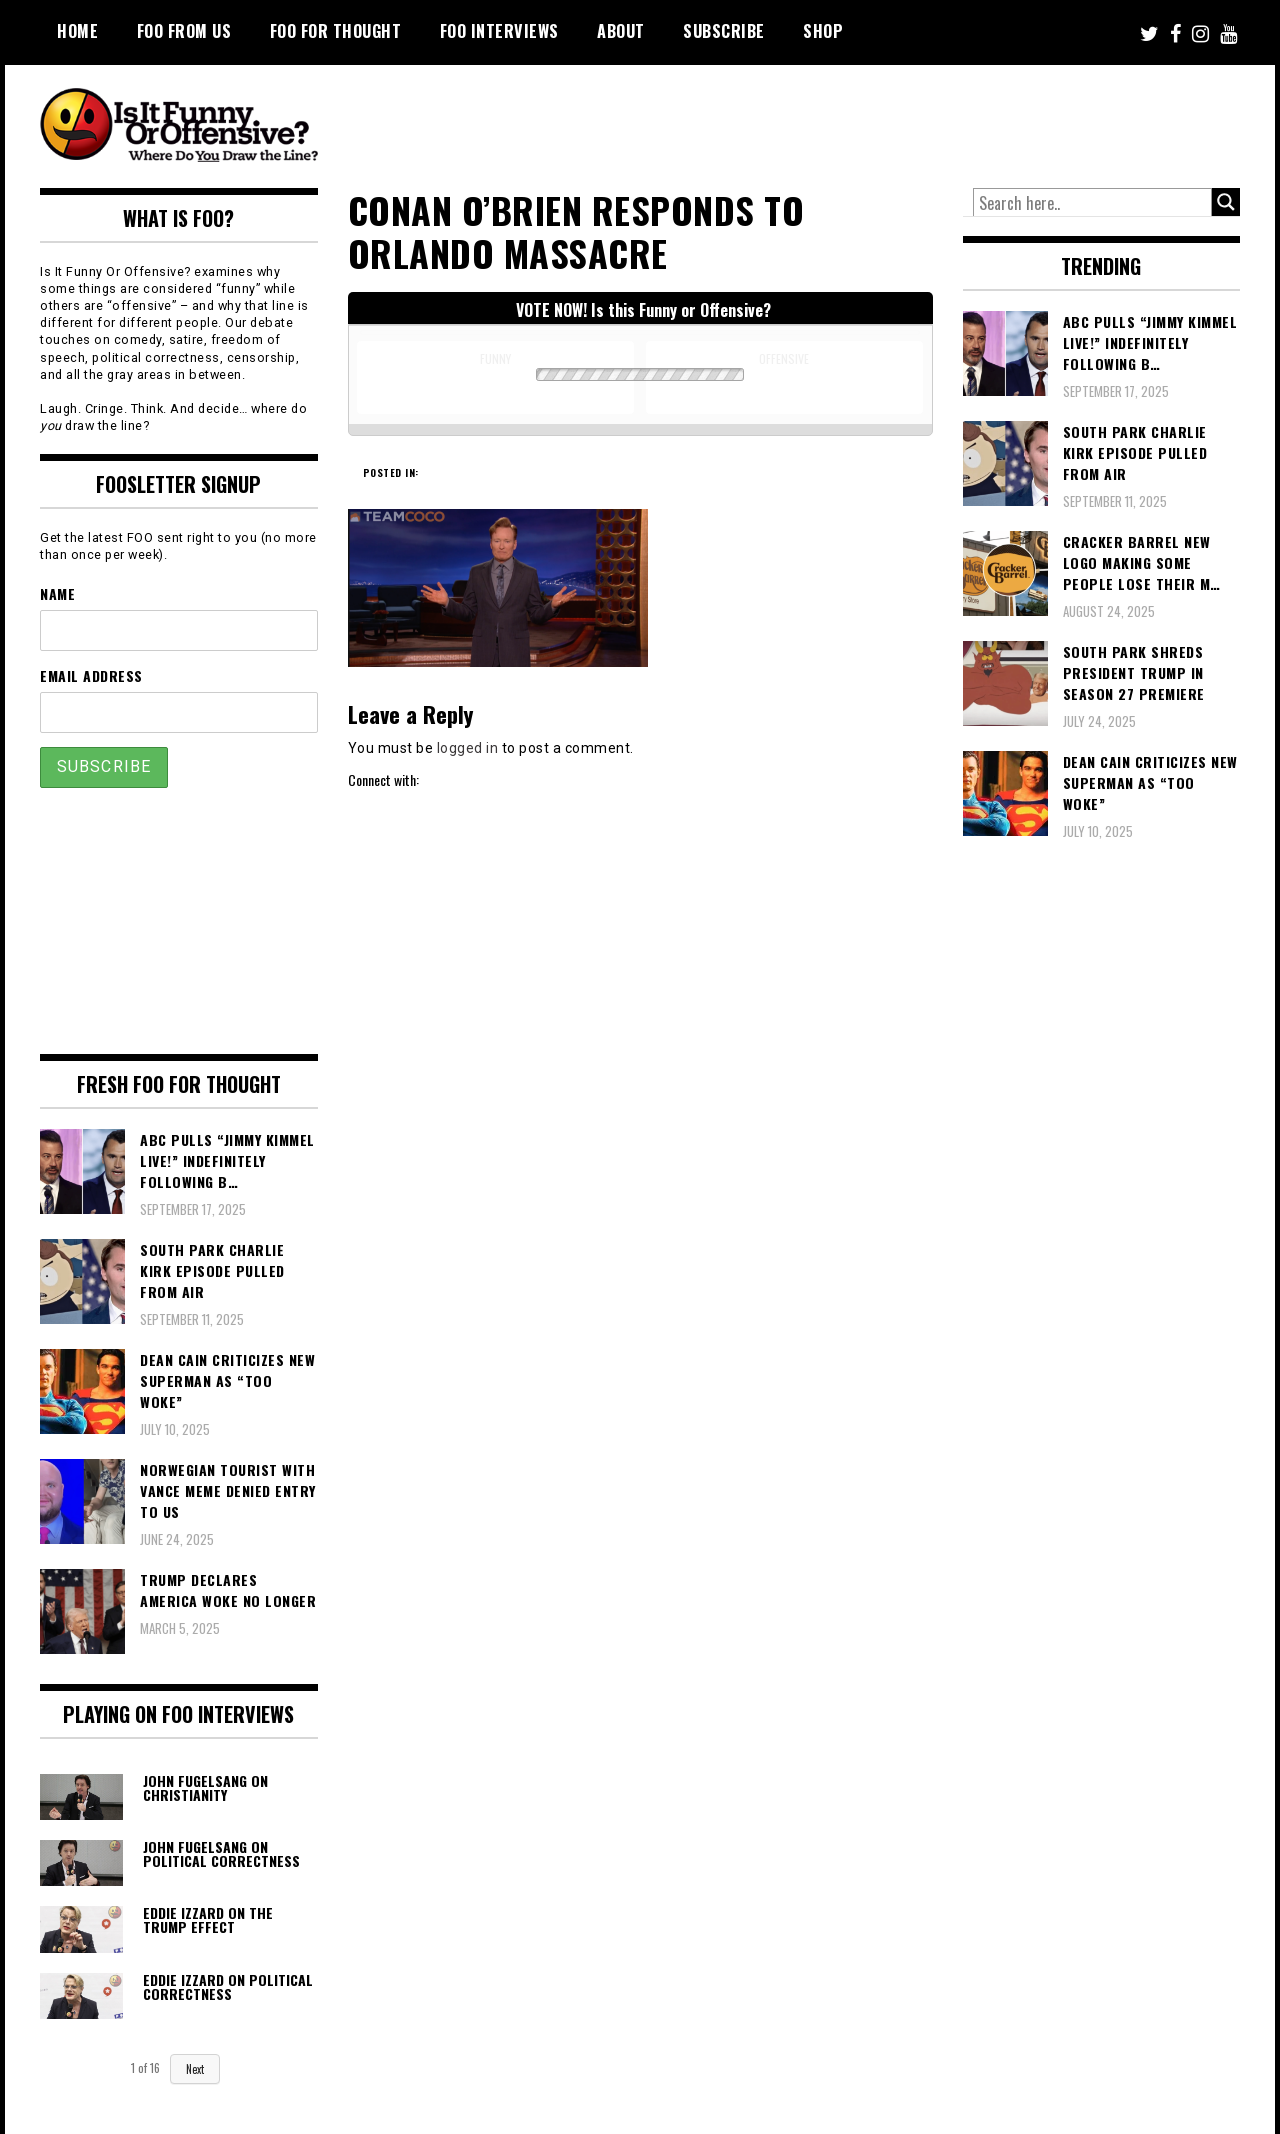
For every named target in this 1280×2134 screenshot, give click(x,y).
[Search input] (1093, 203)
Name (57, 593)
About (621, 31)
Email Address (91, 675)
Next (195, 2069)
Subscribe (724, 31)
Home (77, 31)
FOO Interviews (499, 31)
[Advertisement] (866, 120)
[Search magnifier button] (1226, 202)
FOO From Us (184, 31)
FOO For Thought (336, 31)
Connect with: (383, 779)
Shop (823, 31)
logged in (468, 748)
